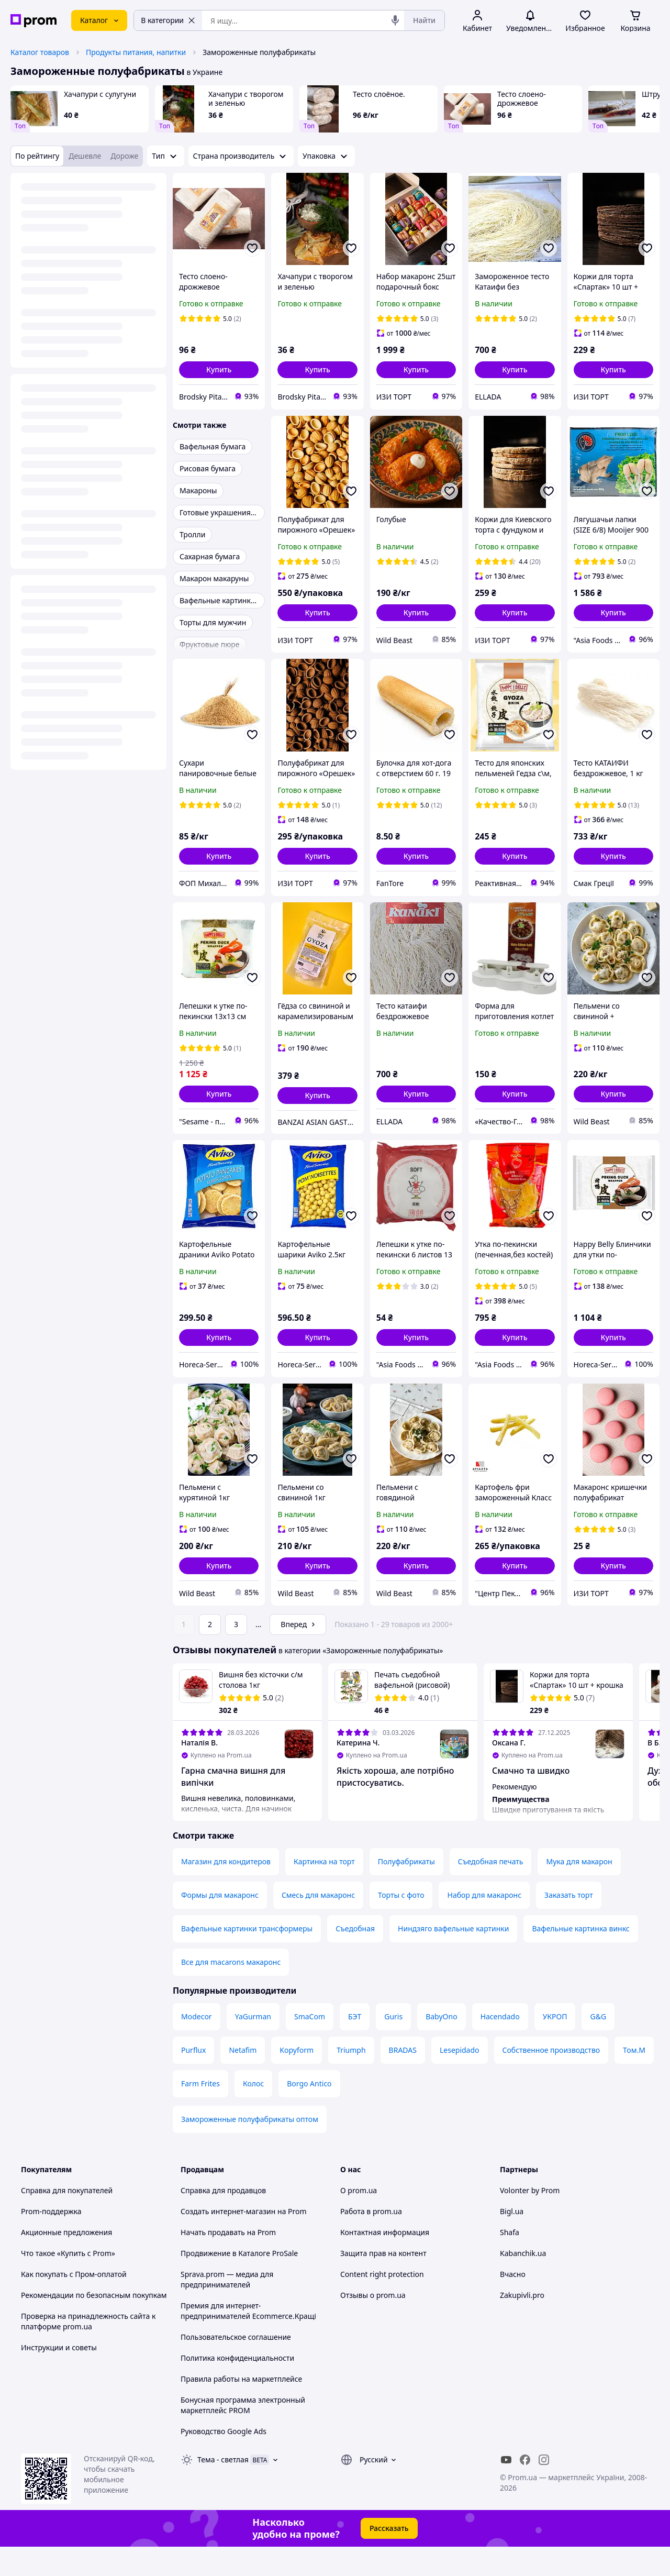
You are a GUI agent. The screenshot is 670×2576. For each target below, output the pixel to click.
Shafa (509, 2262)
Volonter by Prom (530, 2220)
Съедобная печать (490, 1891)
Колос (253, 2113)
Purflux (193, 2079)
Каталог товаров (39, 52)
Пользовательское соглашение (236, 2366)
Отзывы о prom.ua (373, 2324)
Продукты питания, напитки (136, 52)
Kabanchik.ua (523, 2282)
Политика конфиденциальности (237, 2387)
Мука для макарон (579, 1891)
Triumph (351, 2079)
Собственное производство (551, 2079)
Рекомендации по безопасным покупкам (93, 2324)
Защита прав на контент (383, 2282)
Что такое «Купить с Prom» (68, 2282)
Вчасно (513, 2303)
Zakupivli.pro (522, 2324)
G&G (598, 2046)
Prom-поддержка (51, 2241)
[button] (219, 369)
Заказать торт (568, 1924)
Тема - (223, 2489)
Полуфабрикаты (406, 1891)
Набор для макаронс (484, 1924)
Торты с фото (401, 1924)
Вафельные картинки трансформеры (246, 1958)
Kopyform (297, 2079)
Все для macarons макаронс (231, 1991)
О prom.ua (358, 2220)
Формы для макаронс (220, 1924)
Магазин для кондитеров (226, 1891)
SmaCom (309, 2046)
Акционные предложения (66, 2262)
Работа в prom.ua (371, 2241)
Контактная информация (384, 2262)
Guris (393, 2046)
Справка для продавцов (223, 2220)
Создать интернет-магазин (228, 2241)
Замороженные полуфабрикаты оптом (249, 2148)
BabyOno (441, 2046)
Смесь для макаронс (318, 1924)
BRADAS (403, 2079)
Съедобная (355, 1958)
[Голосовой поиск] (395, 20)
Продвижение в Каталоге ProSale (239, 2282)
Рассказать (389, 2557)
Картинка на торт (324, 1891)
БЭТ (354, 2046)
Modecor (196, 2046)
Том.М (634, 2079)
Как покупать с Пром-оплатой (74, 2303)
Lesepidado (459, 2079)
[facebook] (525, 2489)
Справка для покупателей (67, 2220)
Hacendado (500, 2046)
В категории (168, 20)
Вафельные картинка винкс (580, 1958)
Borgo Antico (309, 2113)
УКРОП (555, 2046)
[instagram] (544, 2489)
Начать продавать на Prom (228, 2262)
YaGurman (253, 2046)
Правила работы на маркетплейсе (241, 2408)
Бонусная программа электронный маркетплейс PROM (243, 2434)
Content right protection (382, 2303)
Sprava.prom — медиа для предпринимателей (227, 2308)
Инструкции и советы (59, 2377)
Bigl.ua (511, 2241)
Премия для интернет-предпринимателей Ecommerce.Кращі (248, 2340)
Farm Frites (200, 2113)
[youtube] (506, 2489)
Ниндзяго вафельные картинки (453, 1958)
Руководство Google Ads (223, 2461)
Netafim (242, 2079)
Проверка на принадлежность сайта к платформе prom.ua (88, 2350)
